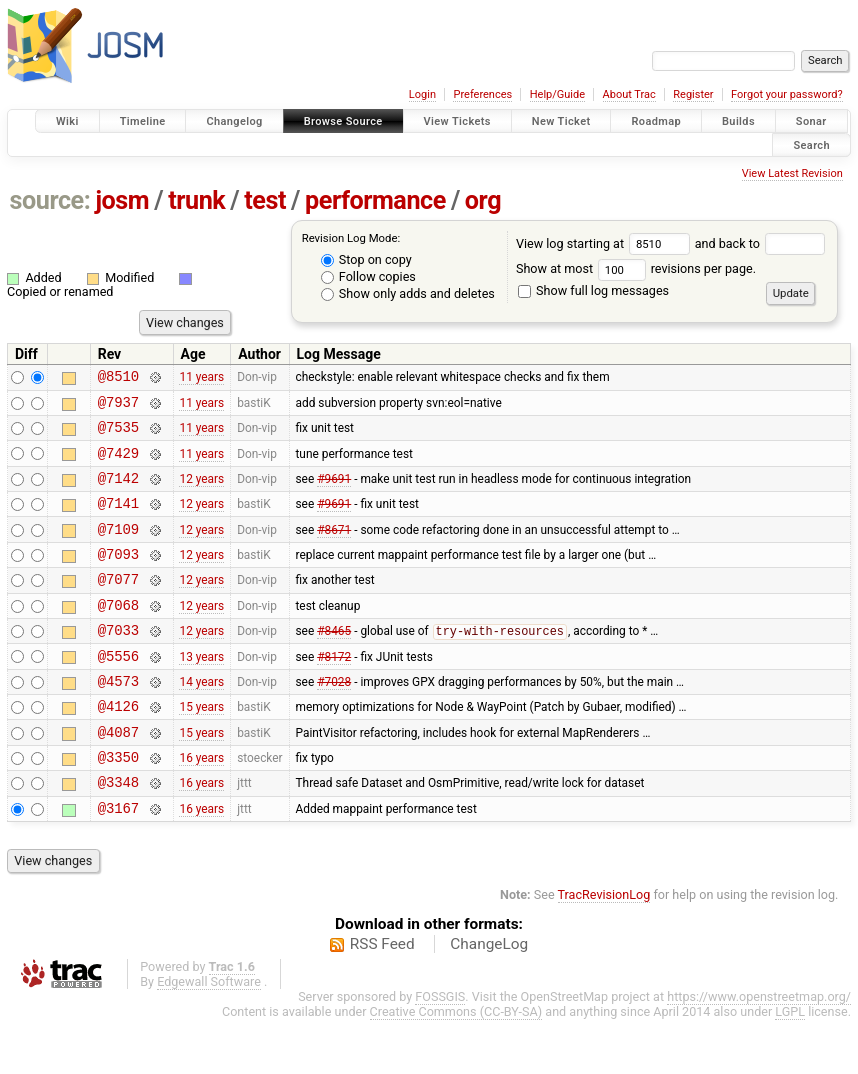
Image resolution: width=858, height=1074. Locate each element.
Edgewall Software (209, 1035)
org (483, 200)
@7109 (118, 549)
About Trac (629, 94)
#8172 (334, 691)
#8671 (334, 549)
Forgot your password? (787, 94)
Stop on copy (366, 259)
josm (122, 200)
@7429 (118, 464)
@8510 (118, 378)
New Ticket (561, 121)
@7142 (118, 492)
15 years (201, 748)
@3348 (118, 832)
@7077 (118, 605)
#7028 (334, 719)
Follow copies (368, 276)
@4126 (118, 747)
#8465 (334, 664)
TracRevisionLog (604, 948)
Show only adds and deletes (408, 293)
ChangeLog (489, 998)
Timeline (143, 121)
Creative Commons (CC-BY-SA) (456, 1065)
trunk (196, 200)
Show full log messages (593, 290)
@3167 (118, 861)
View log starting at (605, 243)
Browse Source (343, 121)
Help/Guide (557, 94)
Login (422, 94)
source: (50, 200)
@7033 (118, 662)
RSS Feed (382, 998)
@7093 (118, 577)
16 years (201, 805)
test (265, 200)
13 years (201, 691)
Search (811, 144)
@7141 (118, 520)
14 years (201, 719)
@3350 (118, 804)
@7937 (118, 407)
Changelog (234, 121)
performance (375, 200)
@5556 (118, 691)
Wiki (67, 121)
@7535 (118, 435)
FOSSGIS (440, 1050)
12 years (201, 492)
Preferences (482, 94)
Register (693, 94)
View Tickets (457, 121)
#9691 (334, 492)
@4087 (118, 776)
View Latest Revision (792, 173)
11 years (201, 379)
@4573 (118, 719)
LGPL (790, 1065)
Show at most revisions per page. (636, 268)
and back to (760, 243)
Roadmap (656, 121)
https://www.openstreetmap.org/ (759, 1050)
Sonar (811, 121)
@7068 (118, 634)
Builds (738, 121)
